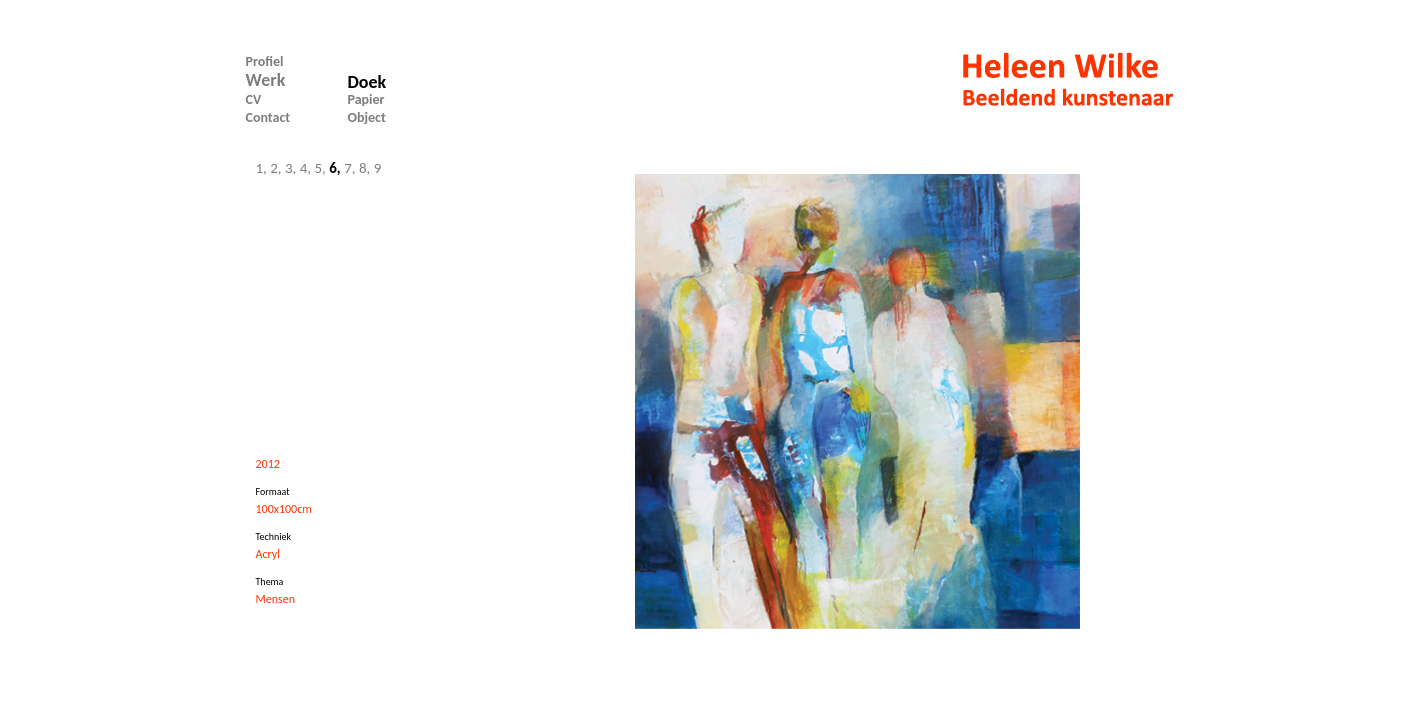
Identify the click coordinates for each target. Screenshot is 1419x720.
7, (351, 168)
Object (367, 117)
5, (322, 168)
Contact (268, 117)
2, (277, 168)
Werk (266, 80)
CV (254, 99)
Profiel (265, 61)
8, (366, 168)
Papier (366, 99)
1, (261, 168)
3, (292, 168)
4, (307, 168)
